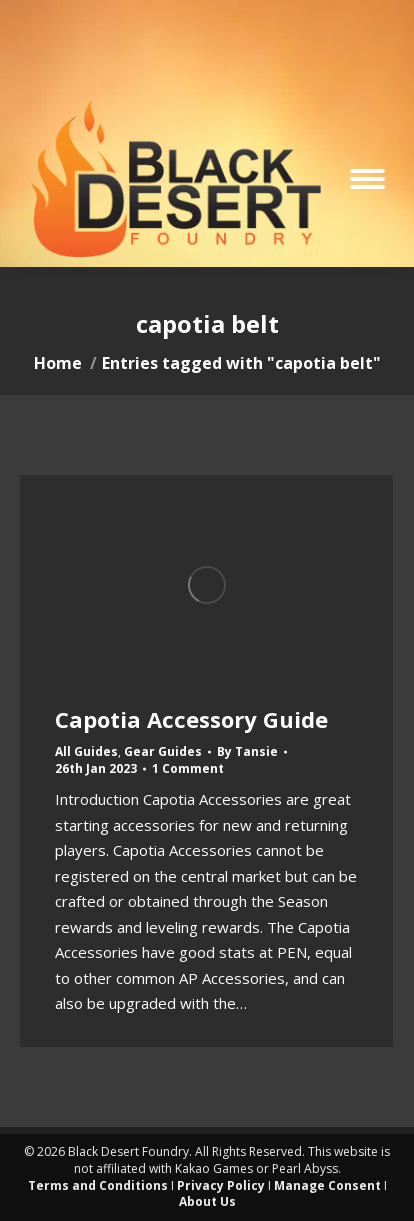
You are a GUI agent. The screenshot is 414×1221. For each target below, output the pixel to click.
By (247, 752)
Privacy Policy (221, 1185)
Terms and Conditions (98, 1185)
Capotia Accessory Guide (191, 719)
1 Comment (188, 769)
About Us (207, 1201)
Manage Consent (327, 1185)
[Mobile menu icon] (367, 179)
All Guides (86, 751)
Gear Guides (163, 751)
